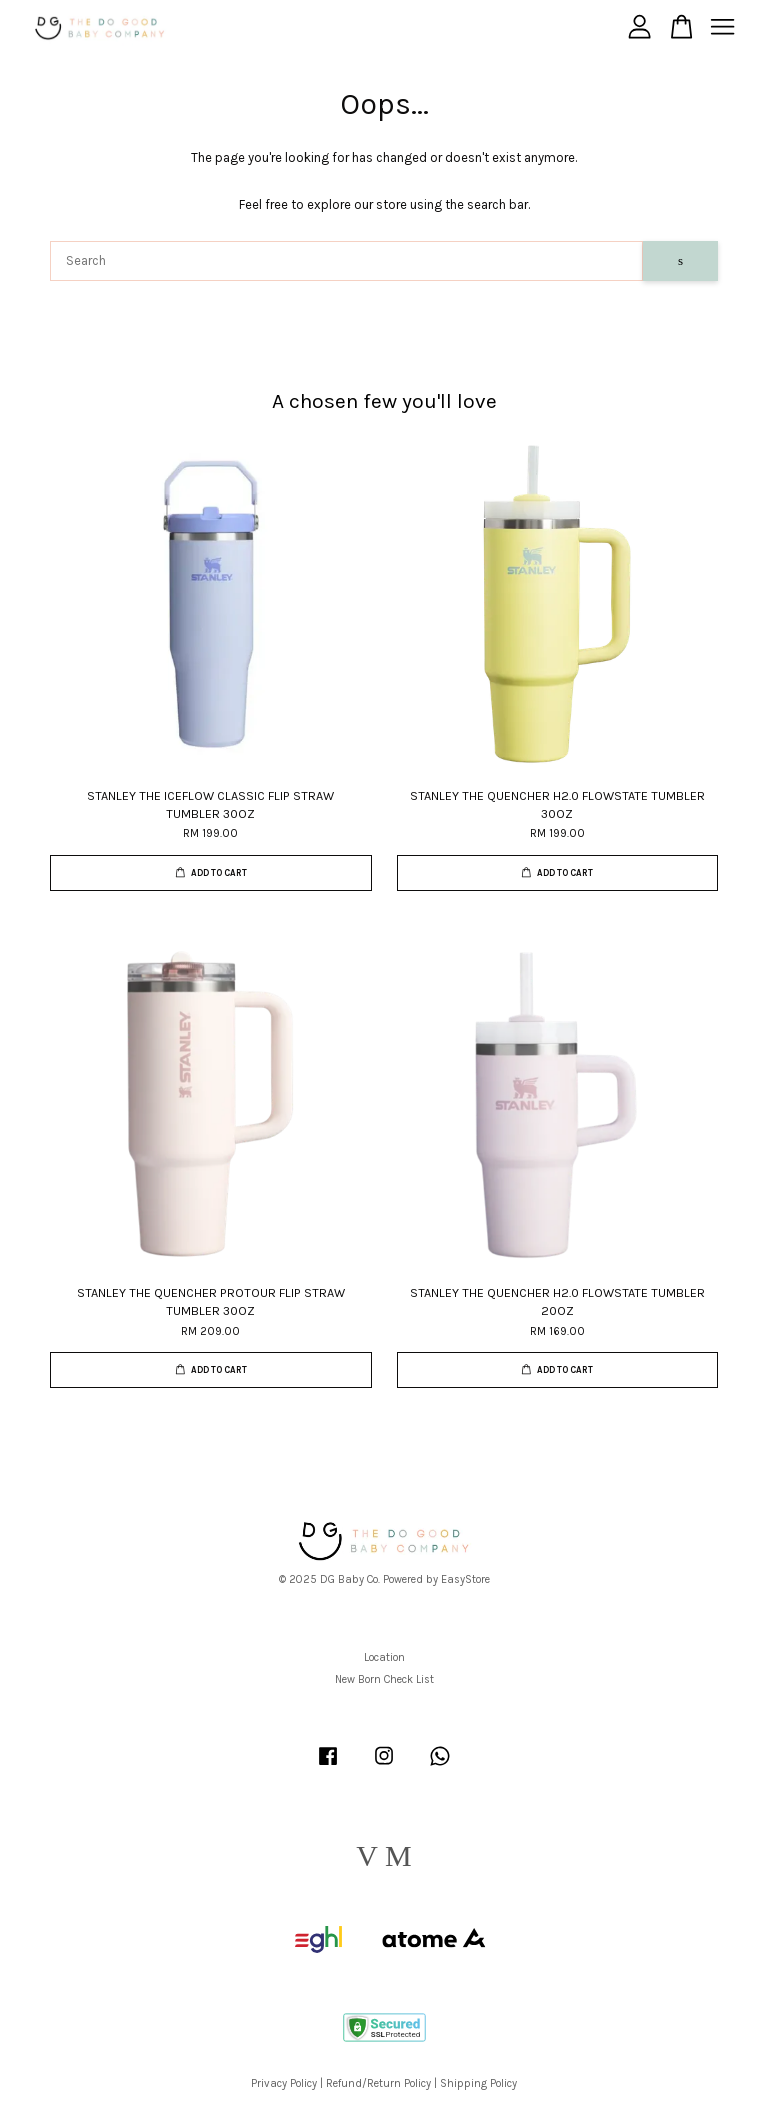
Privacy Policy (284, 2083)
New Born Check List (384, 1679)
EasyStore (465, 1579)
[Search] (346, 261)
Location (384, 1657)
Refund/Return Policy (378, 2083)
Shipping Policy (478, 2083)
